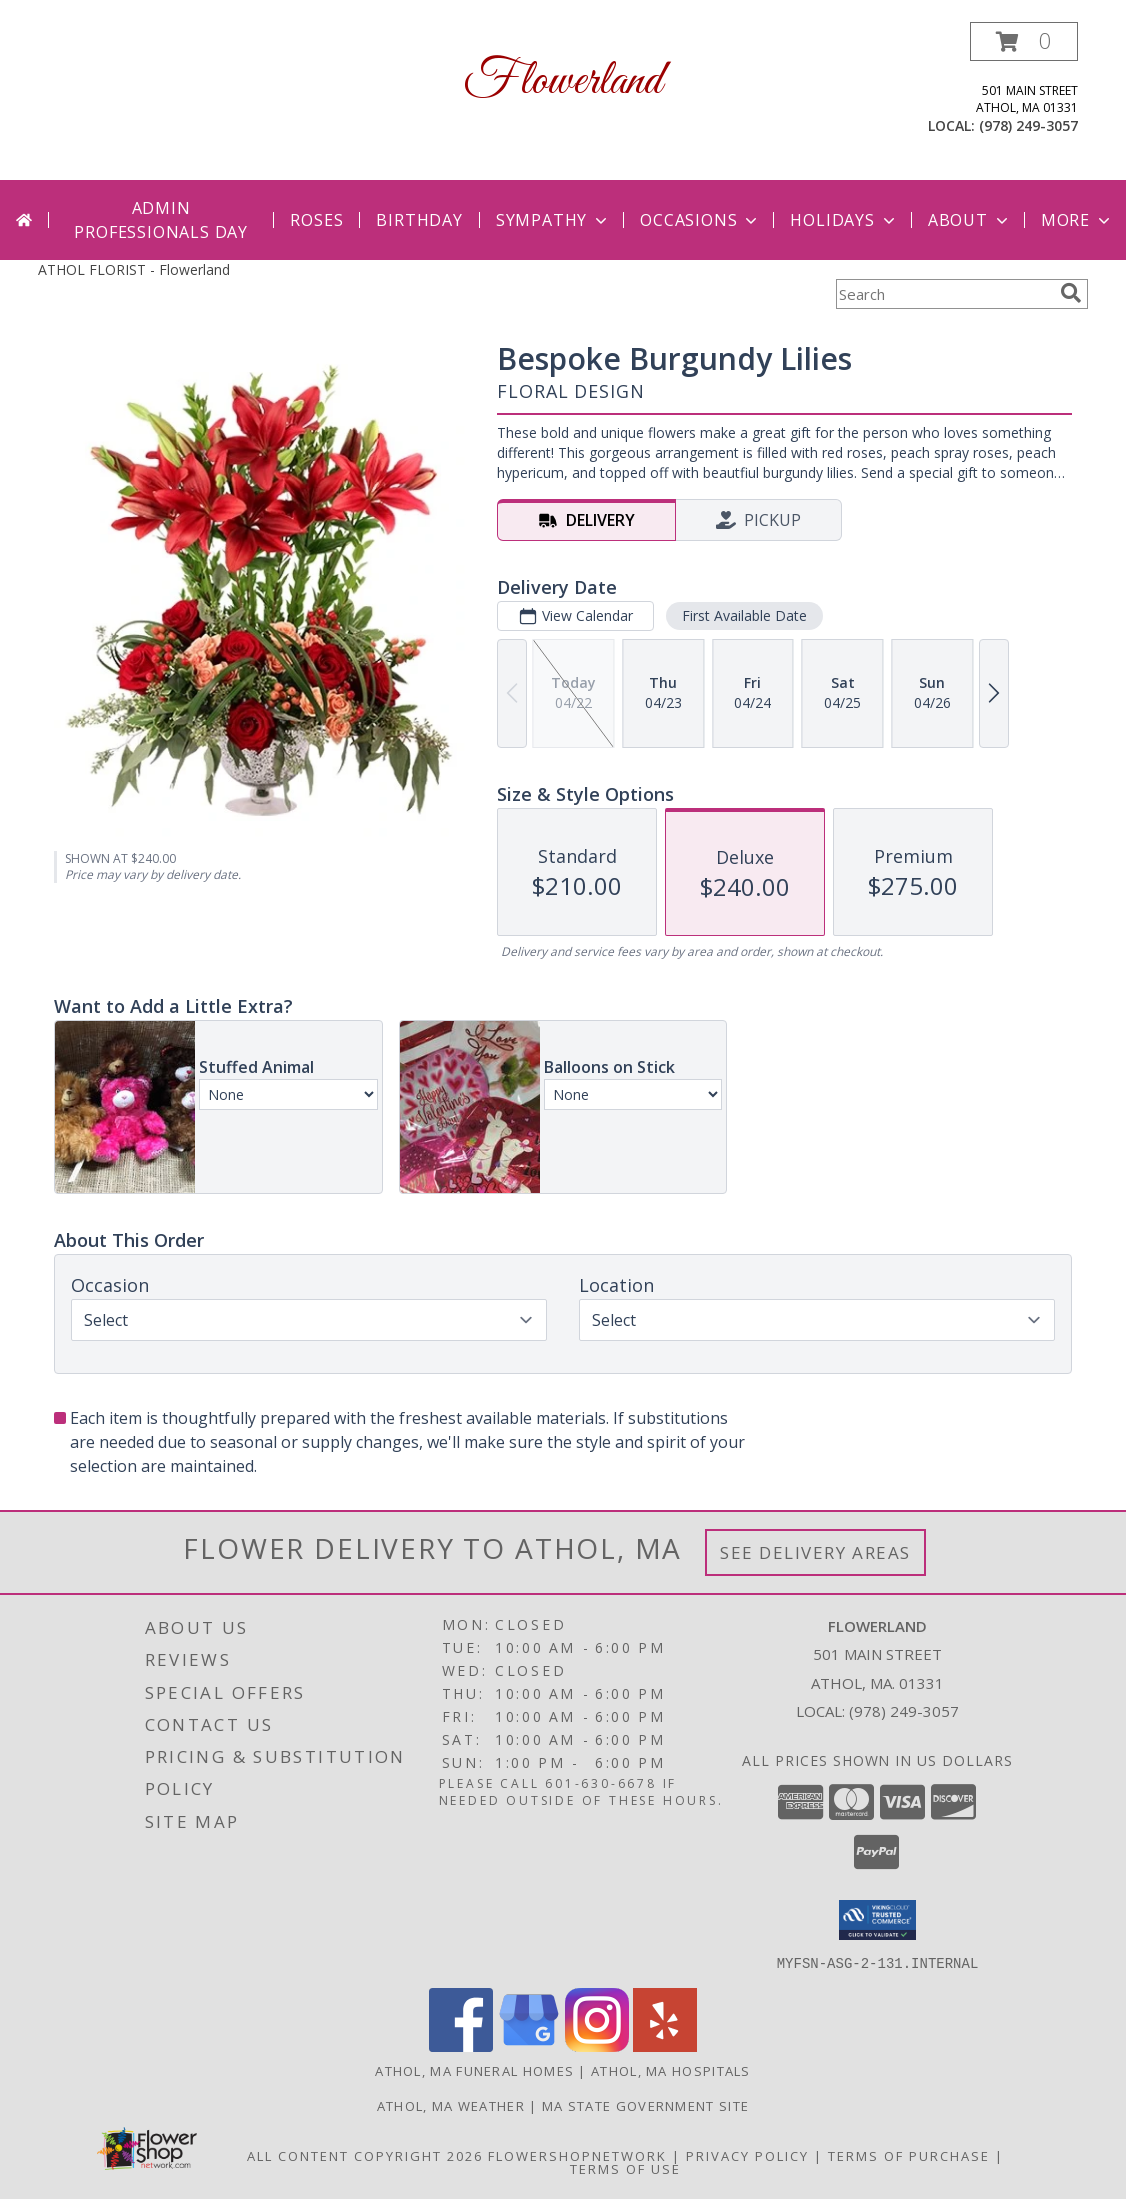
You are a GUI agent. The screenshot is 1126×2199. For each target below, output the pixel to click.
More (1077, 220)
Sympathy (553, 220)
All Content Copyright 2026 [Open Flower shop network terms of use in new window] (365, 2155)
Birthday (419, 220)
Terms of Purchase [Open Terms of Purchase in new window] (909, 2155)
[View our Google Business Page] (529, 2045)
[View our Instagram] (597, 2045)
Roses (316, 220)
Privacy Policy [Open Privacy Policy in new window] (747, 2155)
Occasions (700, 220)
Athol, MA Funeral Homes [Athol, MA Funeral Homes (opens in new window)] (474, 2070)
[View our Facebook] (461, 2045)
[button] (1024, 41)
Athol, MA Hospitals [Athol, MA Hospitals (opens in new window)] (671, 2070)
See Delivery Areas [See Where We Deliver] (815, 1552)
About (970, 220)
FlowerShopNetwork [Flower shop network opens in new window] (577, 2155)
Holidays (844, 220)
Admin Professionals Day (161, 220)
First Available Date (744, 615)
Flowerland (563, 81)
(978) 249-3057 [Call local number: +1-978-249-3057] (1028, 125)
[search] (1071, 293)
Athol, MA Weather (451, 2105)
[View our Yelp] (665, 2045)
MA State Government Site (645, 2105)
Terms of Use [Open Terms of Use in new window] (625, 2168)
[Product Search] (944, 294)
